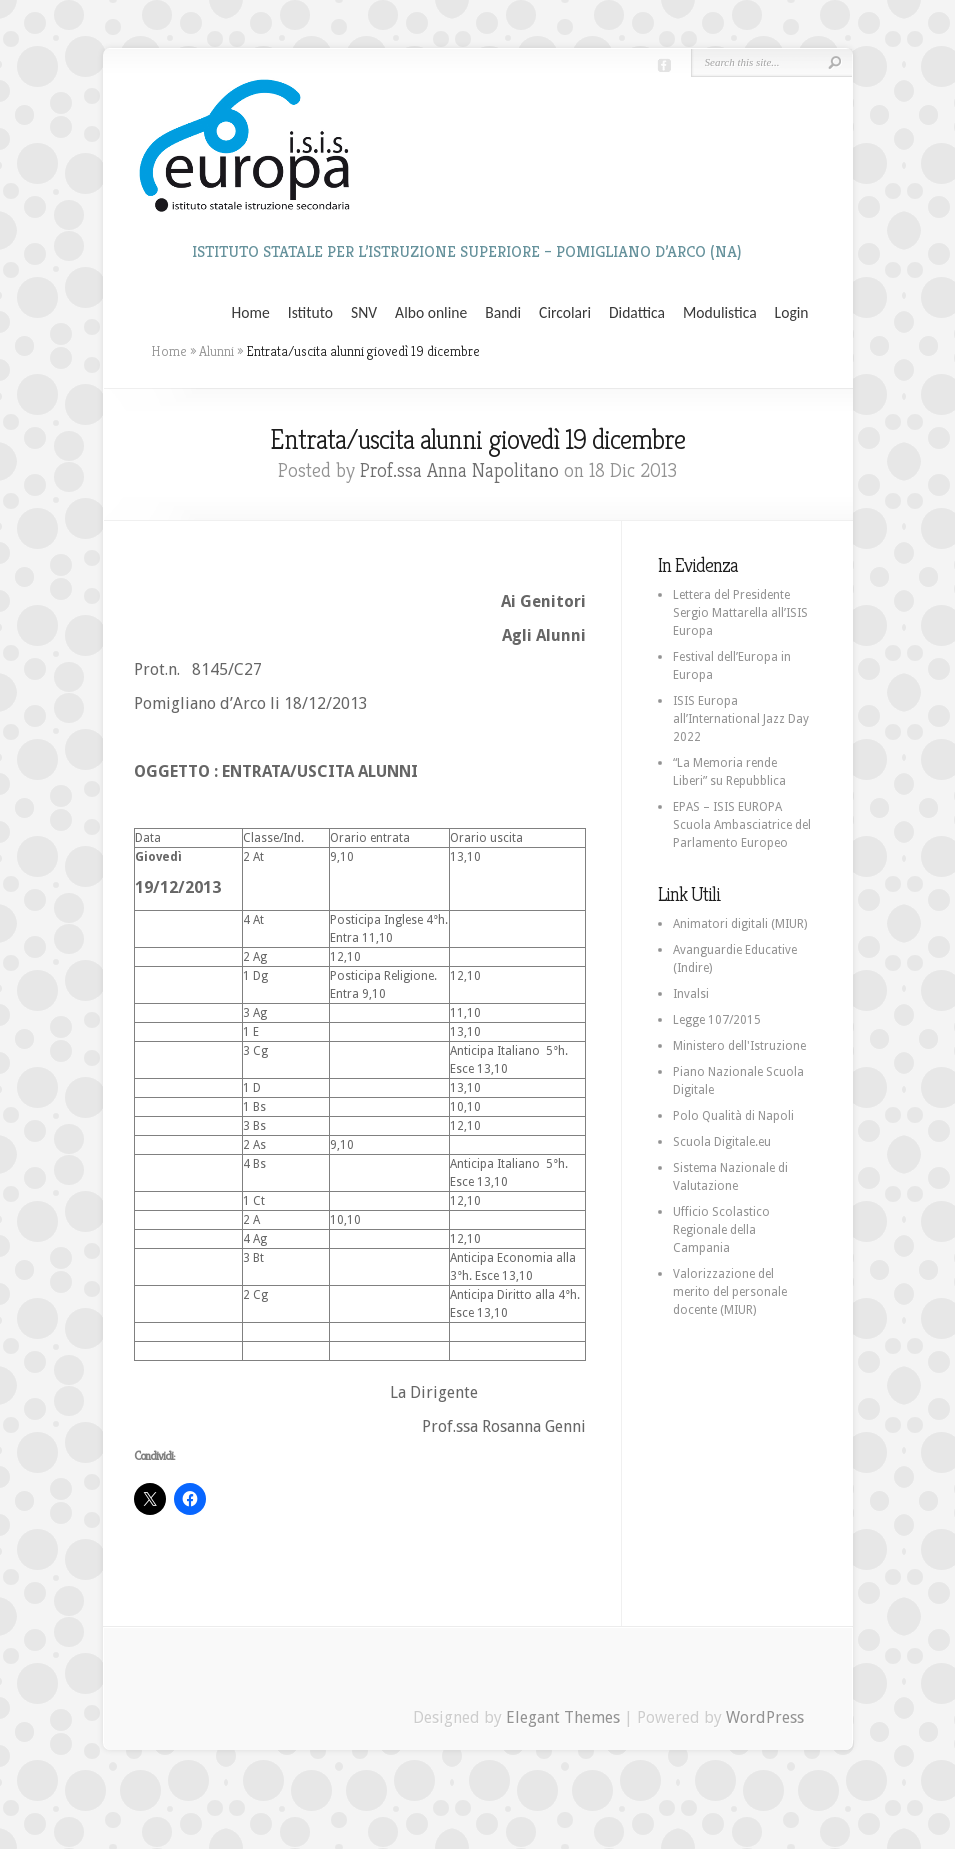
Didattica (637, 313)
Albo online (431, 313)
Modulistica (720, 313)
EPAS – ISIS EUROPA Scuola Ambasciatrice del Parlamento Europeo (742, 825)
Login (792, 313)
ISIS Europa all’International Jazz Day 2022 (741, 719)
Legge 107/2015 (717, 1020)
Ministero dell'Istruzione (739, 1046)
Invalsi (691, 994)
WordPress (765, 1717)
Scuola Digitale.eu (722, 1142)
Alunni (216, 351)
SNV (364, 313)
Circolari (565, 313)
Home (251, 313)
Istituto (310, 313)
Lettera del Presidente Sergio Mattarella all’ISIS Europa (740, 613)
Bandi (503, 313)
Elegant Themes (563, 1717)
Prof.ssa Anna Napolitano (459, 470)
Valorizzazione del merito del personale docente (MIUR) (730, 1292)
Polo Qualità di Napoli (733, 1116)
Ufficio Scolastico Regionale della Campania (721, 1230)
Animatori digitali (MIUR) (740, 924)
